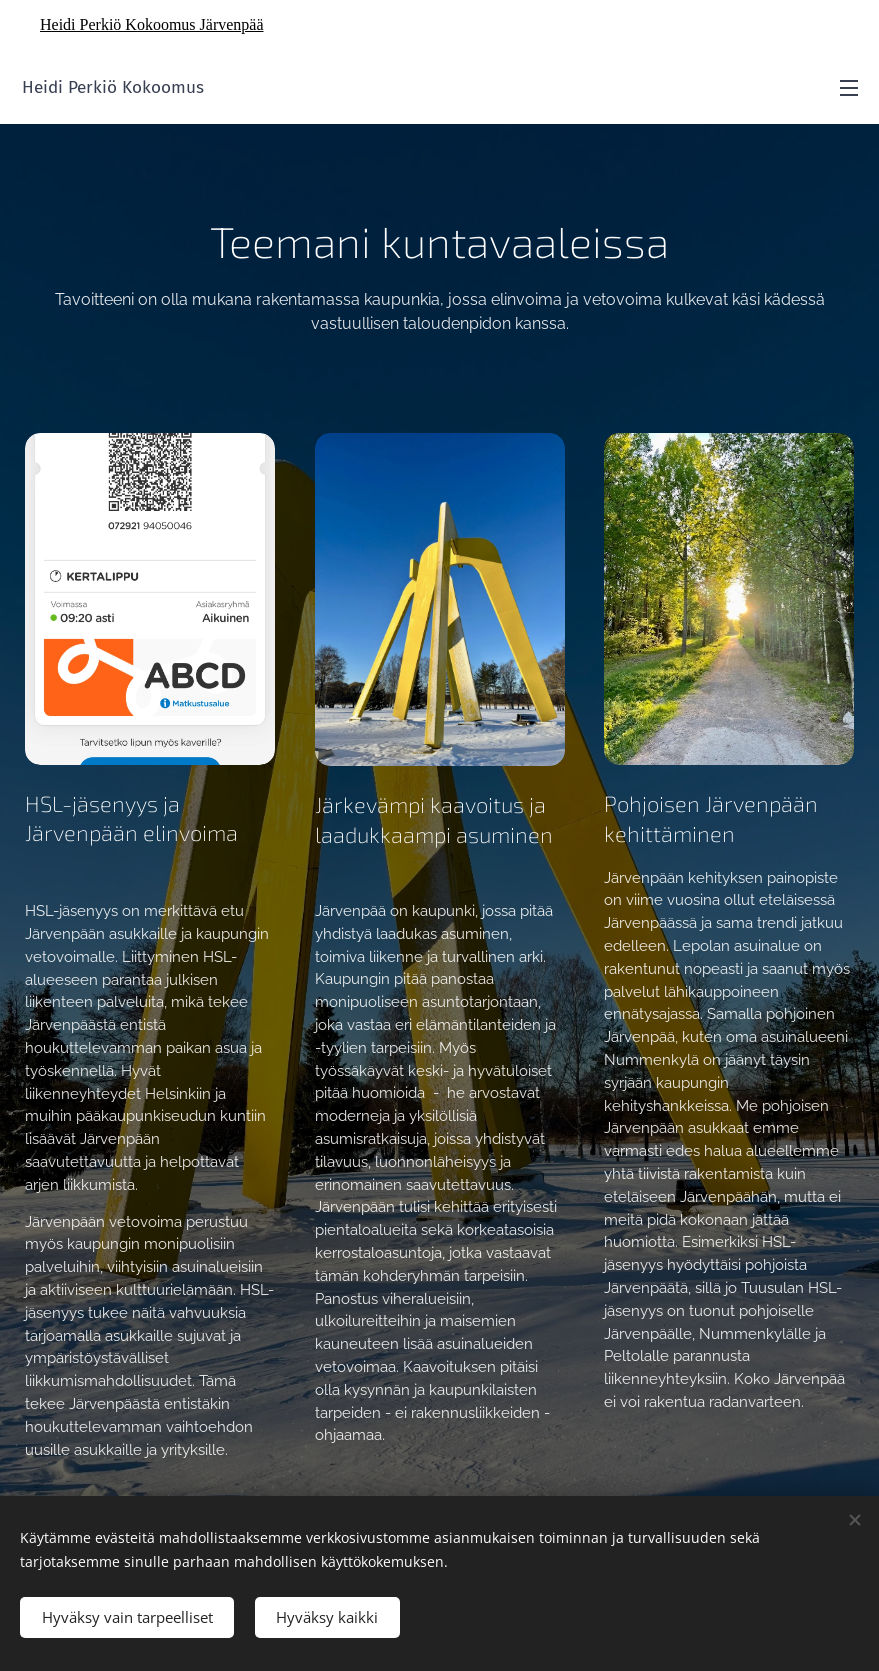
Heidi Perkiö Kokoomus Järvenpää (152, 24)
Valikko (849, 88)
